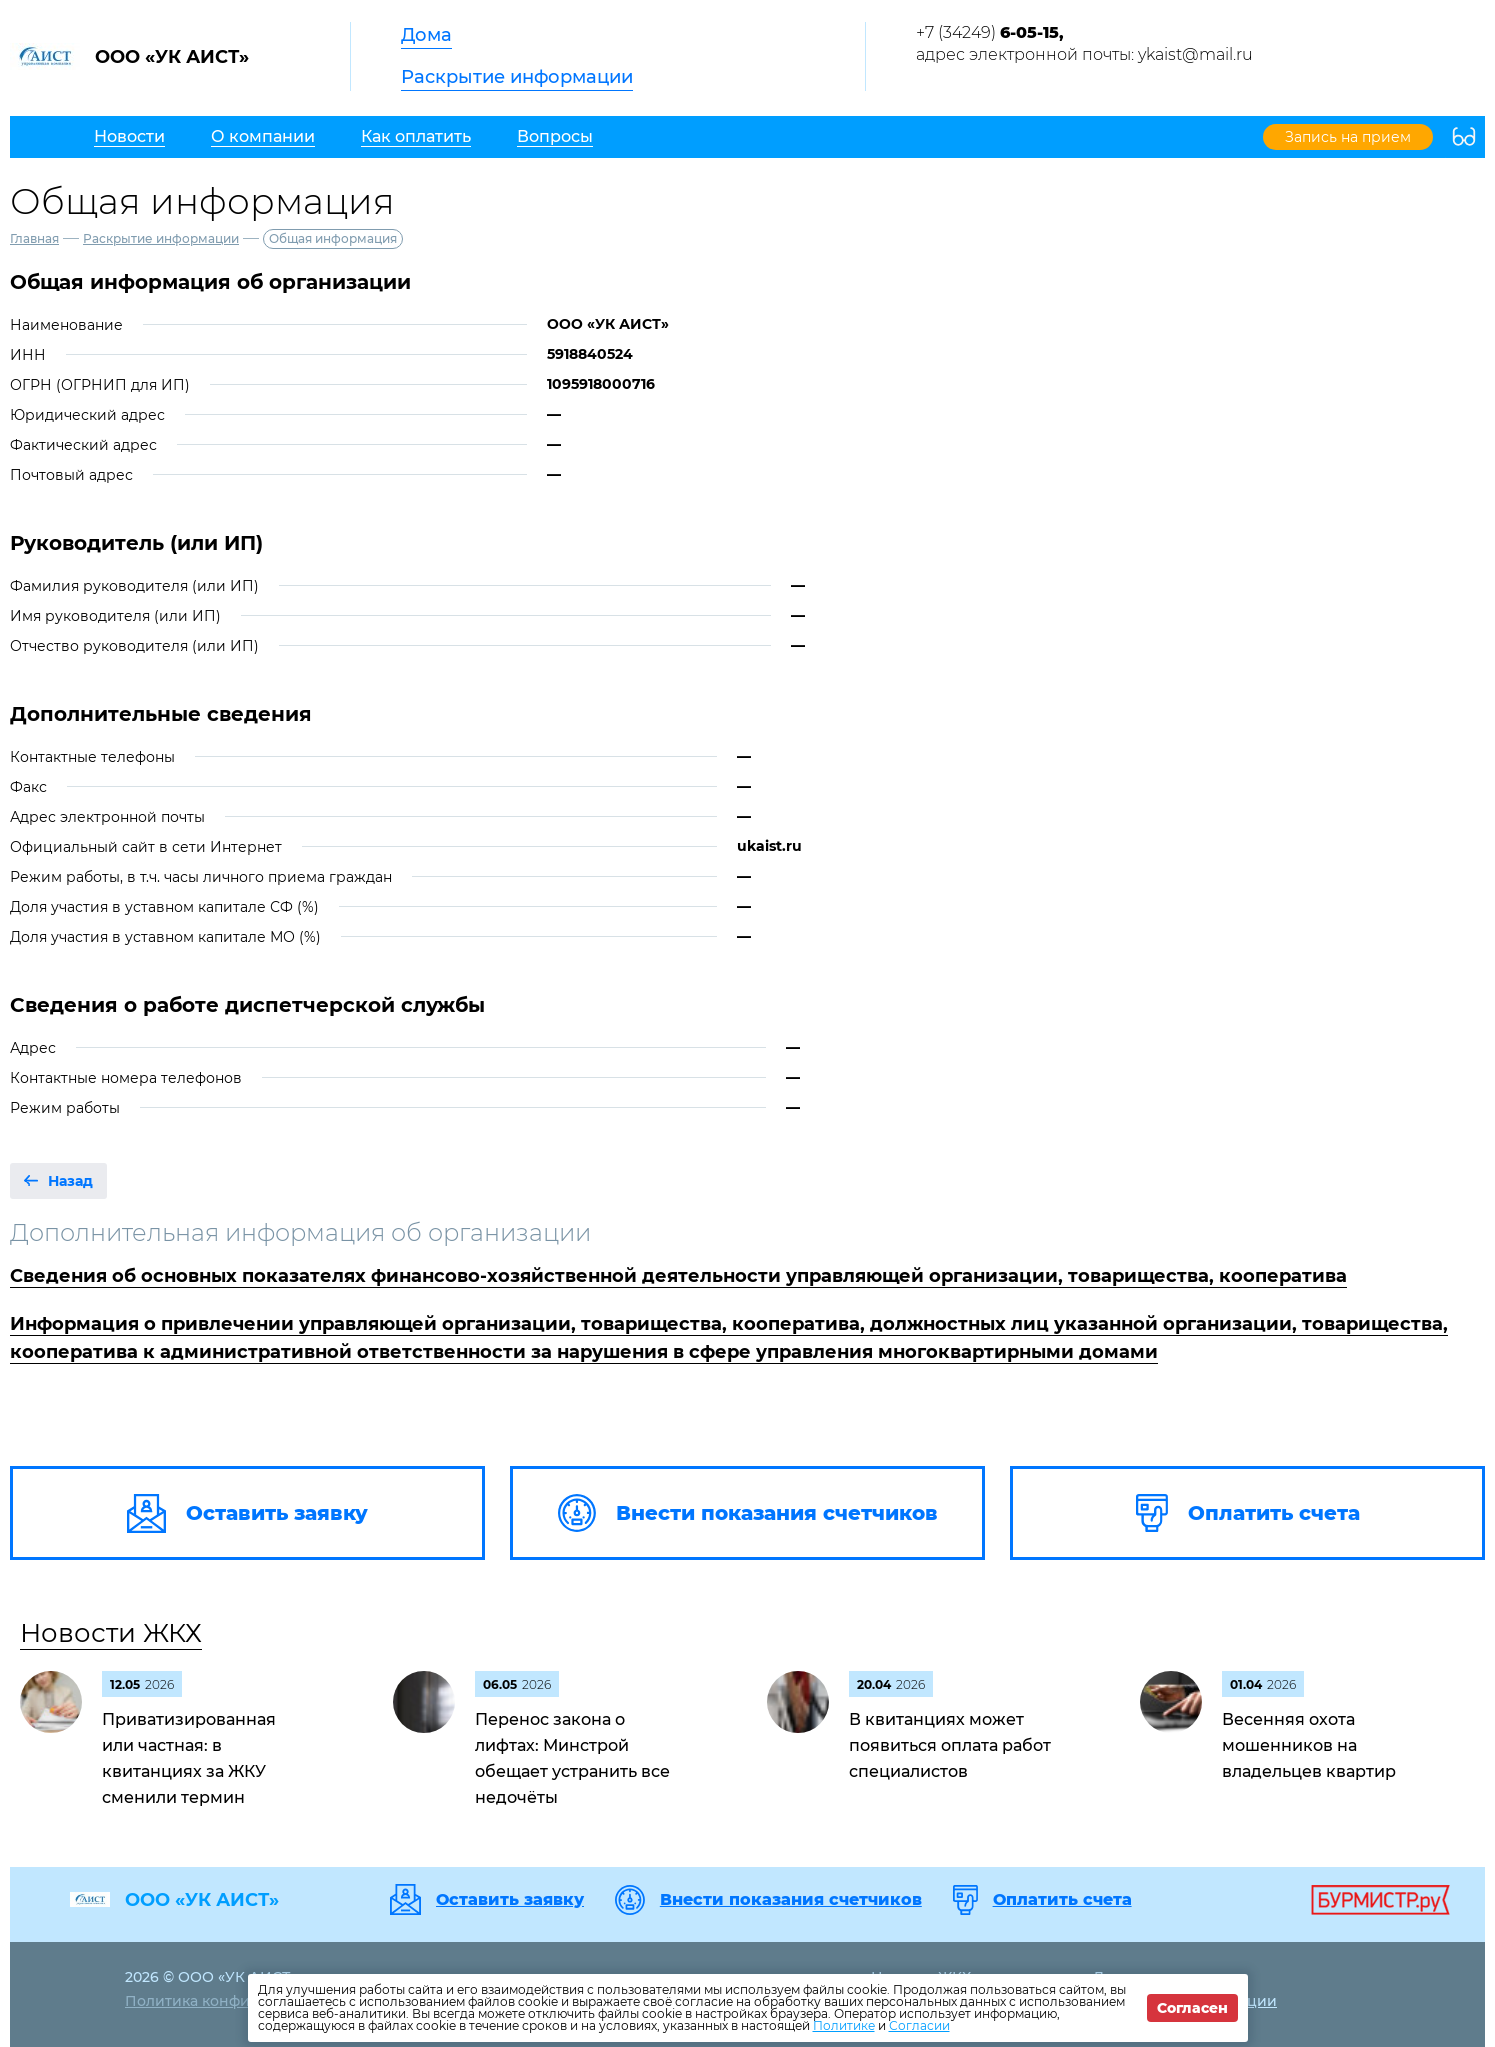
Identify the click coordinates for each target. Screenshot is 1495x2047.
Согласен (1192, 2008)
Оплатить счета (1062, 1900)
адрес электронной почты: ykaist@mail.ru (1084, 54)
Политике (844, 2025)
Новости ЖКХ (111, 1633)
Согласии (919, 2025)
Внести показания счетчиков (791, 1900)
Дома (426, 35)
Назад (70, 1181)
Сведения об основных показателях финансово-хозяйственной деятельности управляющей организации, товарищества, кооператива (678, 1276)
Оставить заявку (510, 1900)
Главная (34, 238)
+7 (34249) (990, 32)
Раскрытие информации (517, 77)
